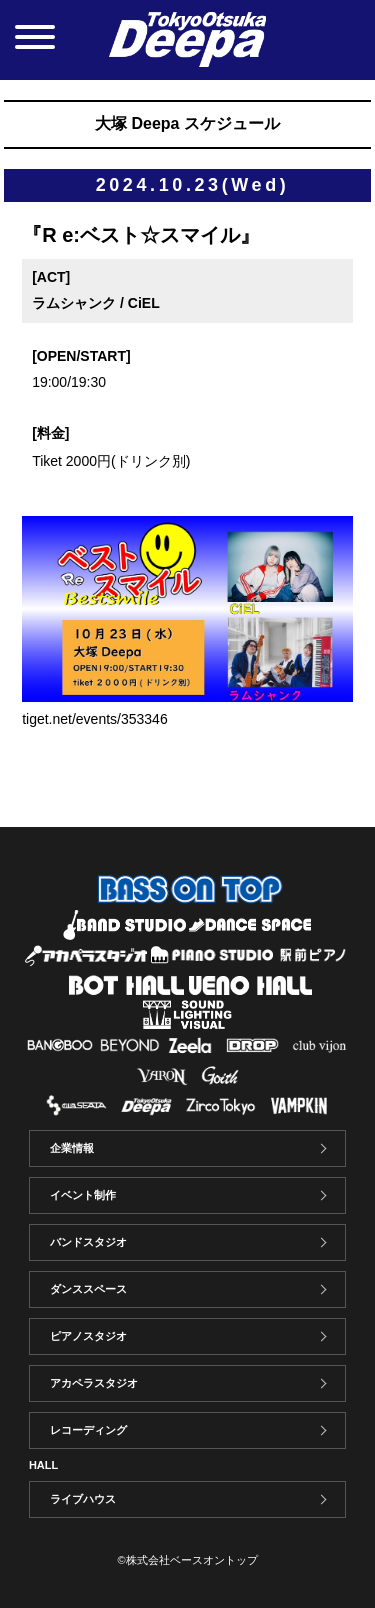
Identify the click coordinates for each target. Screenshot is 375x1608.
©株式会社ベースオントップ (187, 1560)
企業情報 (72, 1148)
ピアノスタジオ (88, 1336)
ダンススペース (88, 1289)
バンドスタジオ (88, 1242)
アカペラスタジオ (94, 1383)
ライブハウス (83, 1499)
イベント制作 (83, 1195)
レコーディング (88, 1430)
